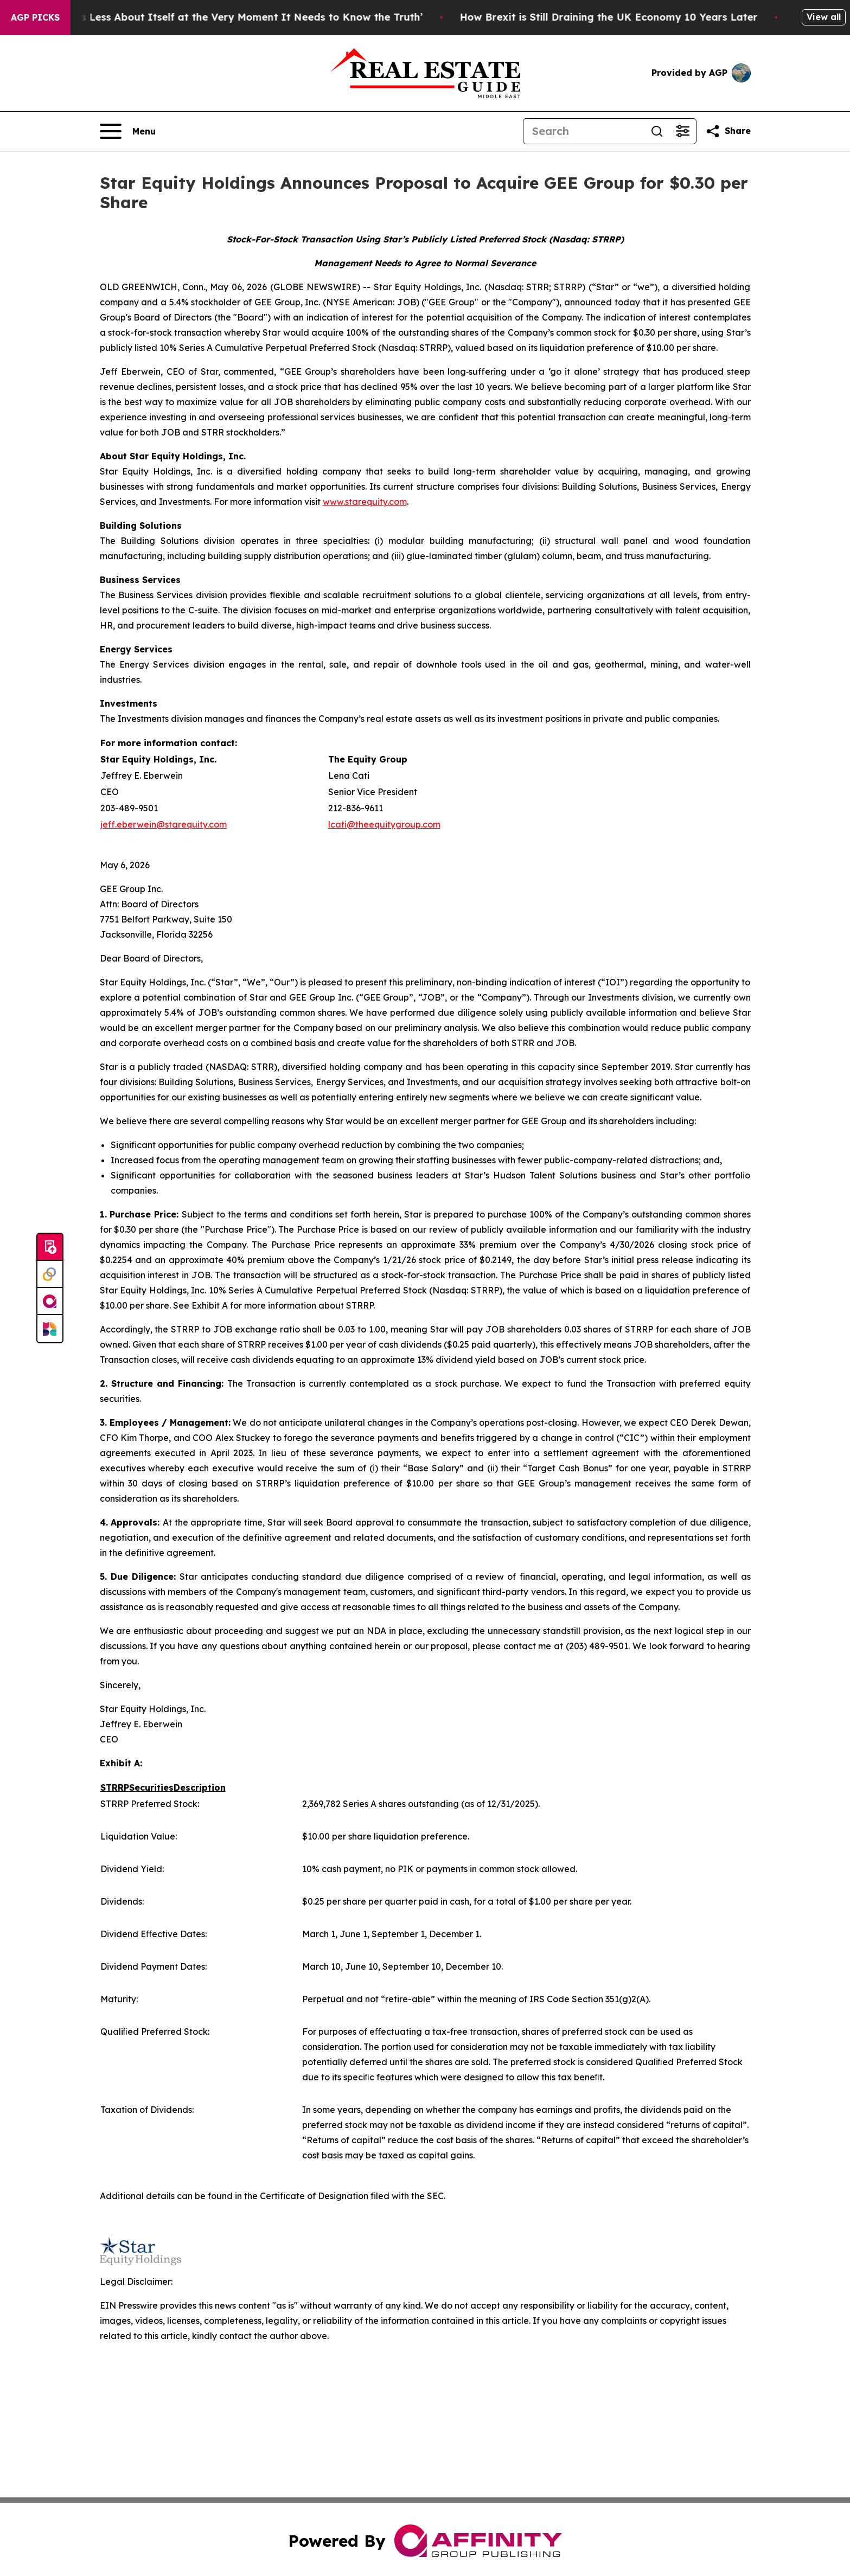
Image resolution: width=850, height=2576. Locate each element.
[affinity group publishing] (49, 1301)
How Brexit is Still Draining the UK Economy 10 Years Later (625, 17)
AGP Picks (35, 17)
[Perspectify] (49, 1274)
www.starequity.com (365, 501)
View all (824, 16)
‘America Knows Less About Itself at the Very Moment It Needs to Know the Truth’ (231, 17)
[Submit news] (49, 1247)
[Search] (583, 131)
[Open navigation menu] (128, 131)
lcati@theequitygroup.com (384, 824)
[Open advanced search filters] (683, 131)
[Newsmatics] (49, 1328)
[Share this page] (728, 131)
